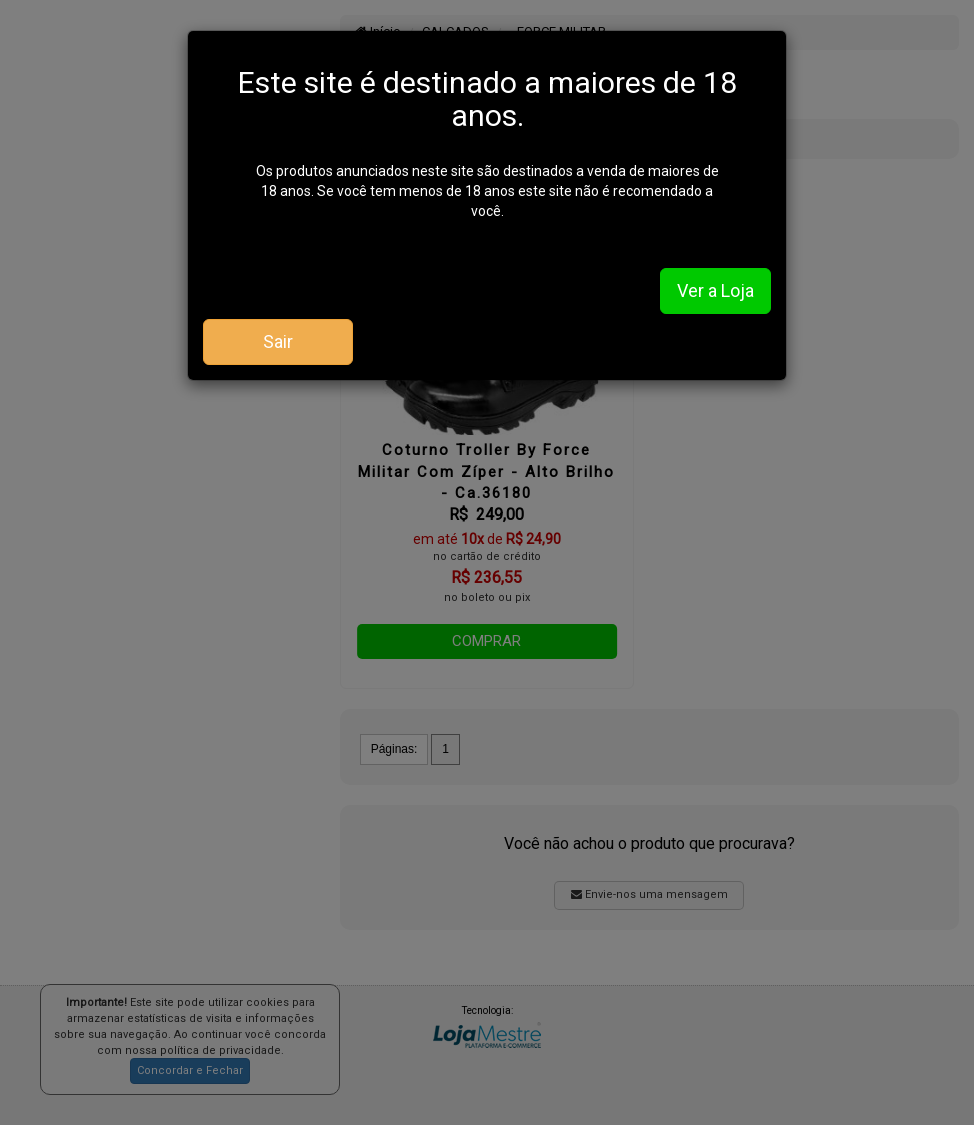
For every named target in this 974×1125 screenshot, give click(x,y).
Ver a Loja (715, 290)
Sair (278, 341)
